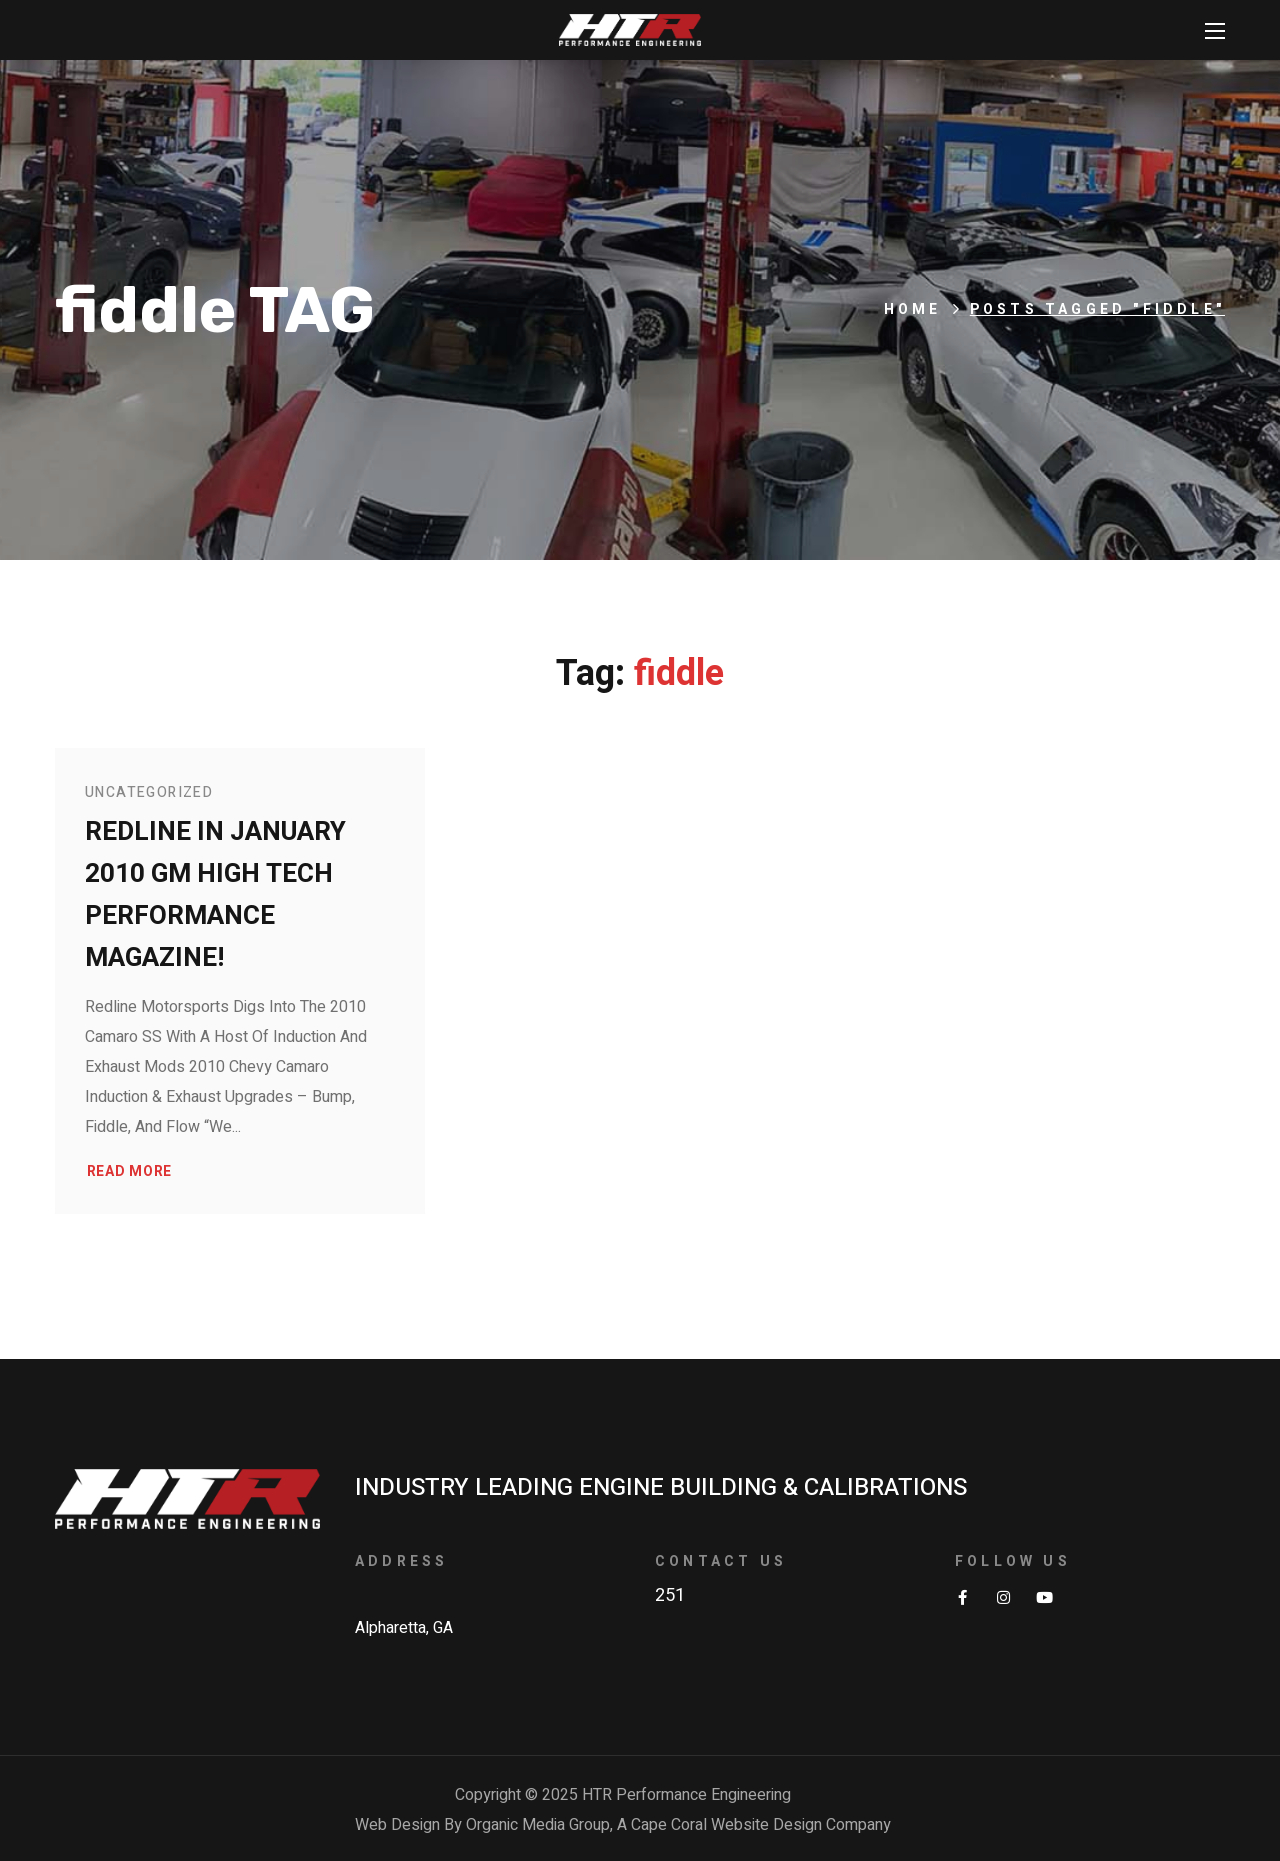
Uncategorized (149, 792)
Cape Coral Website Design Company (761, 1825)
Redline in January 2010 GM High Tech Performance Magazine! (215, 895)
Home (913, 309)
